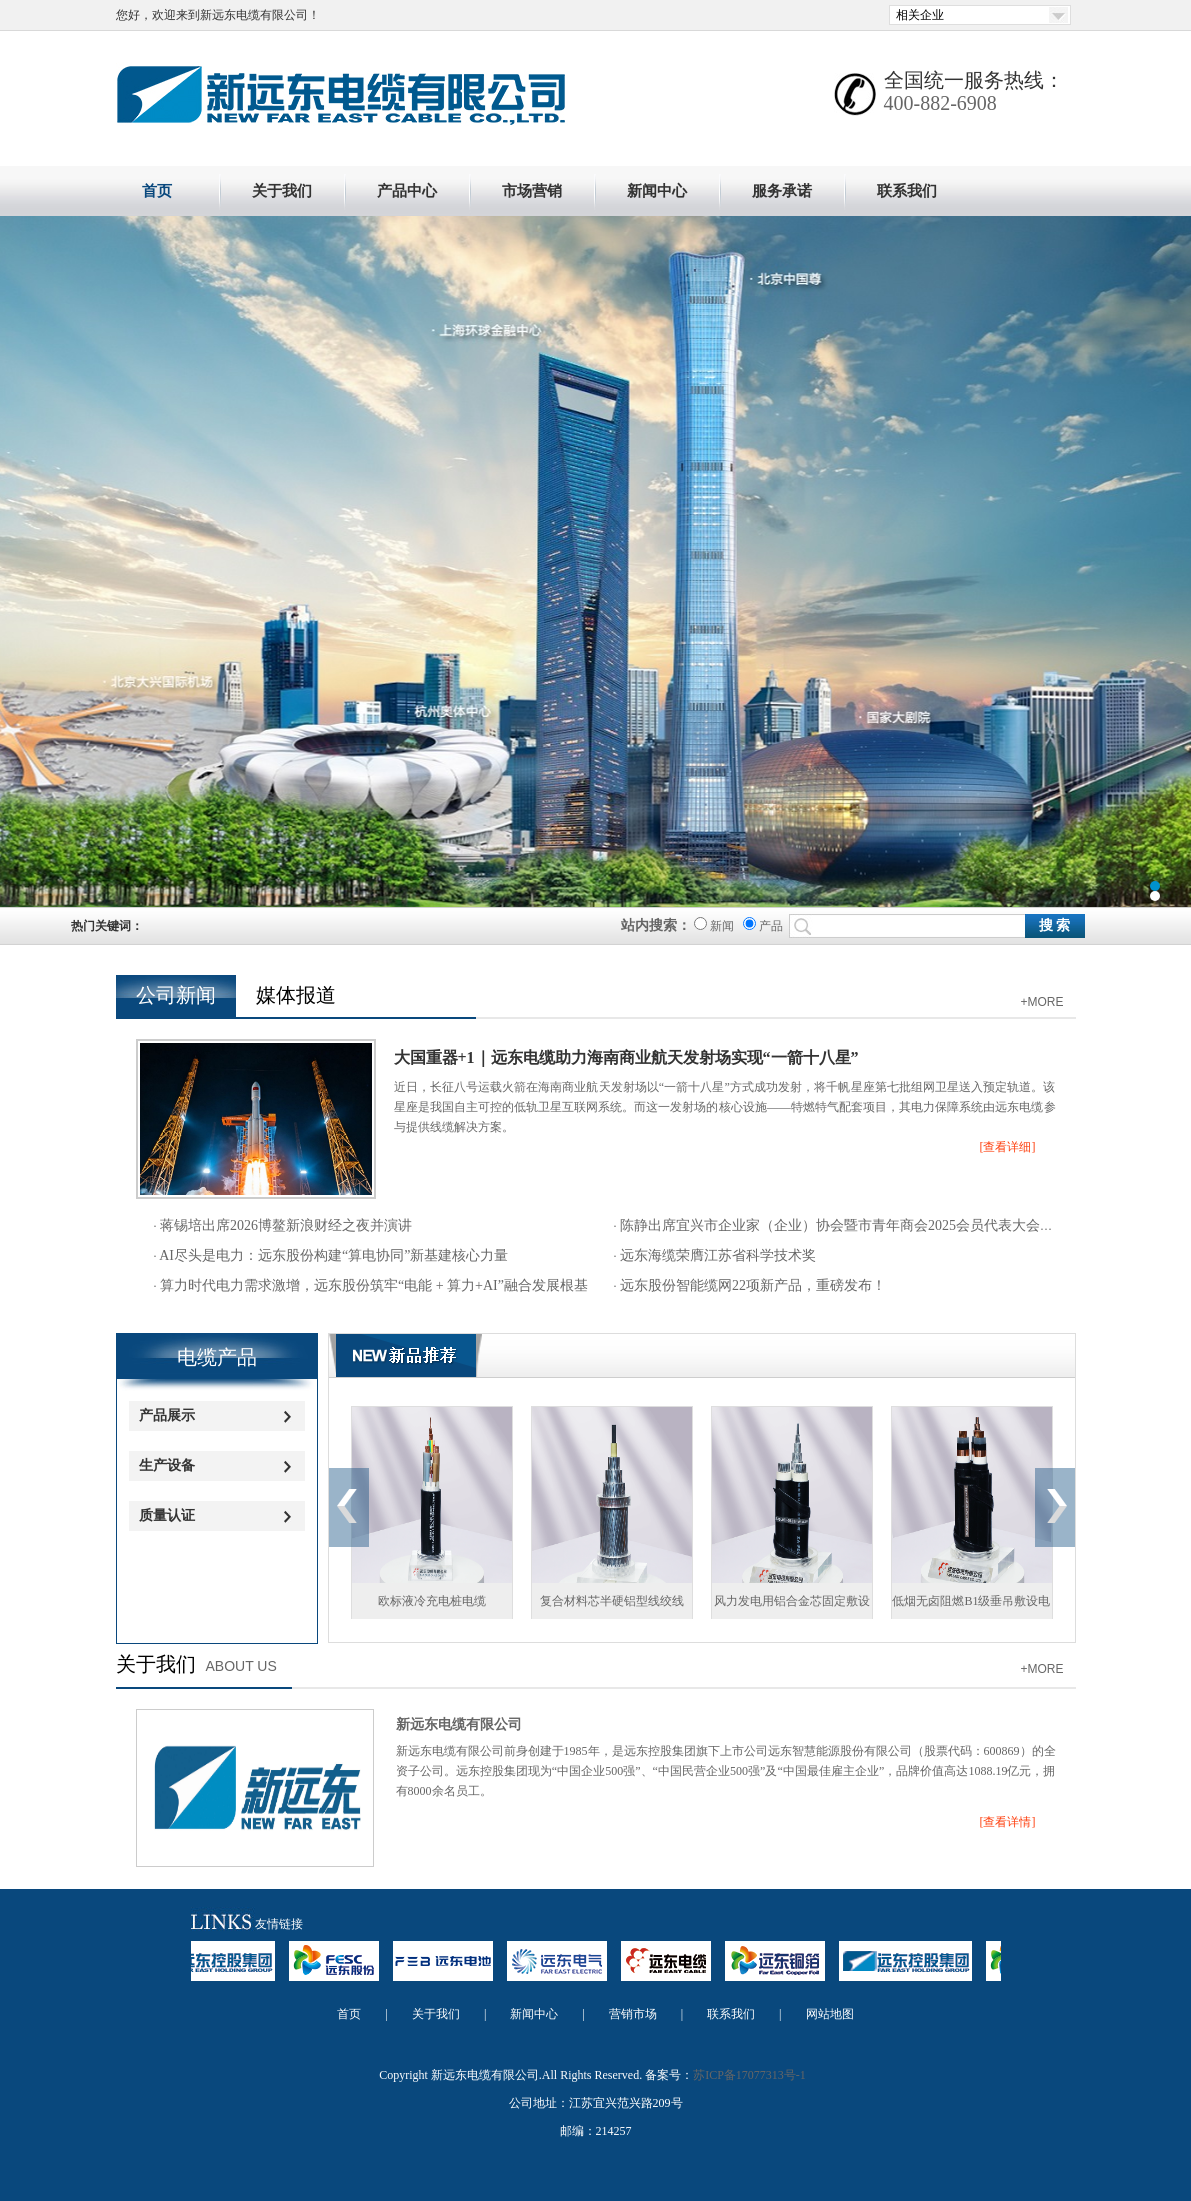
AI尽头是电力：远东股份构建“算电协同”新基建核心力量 (333, 1255)
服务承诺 (782, 191)
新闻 (714, 926)
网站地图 (830, 2014)
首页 (157, 191)
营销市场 (633, 2014)
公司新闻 (176, 995)
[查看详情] (1008, 1822)
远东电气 (567, 1970)
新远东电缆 (595, 561)
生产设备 (167, 1465)
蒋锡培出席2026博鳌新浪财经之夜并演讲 (285, 1225)
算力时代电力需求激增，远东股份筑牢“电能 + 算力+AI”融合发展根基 (373, 1285)
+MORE (1041, 1002)
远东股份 (344, 1970)
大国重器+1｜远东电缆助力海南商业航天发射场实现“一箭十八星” (626, 1057)
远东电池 (453, 1970)
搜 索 (1055, 925)
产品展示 (167, 1415)
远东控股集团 (218, 1970)
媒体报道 (296, 995)
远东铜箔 (785, 1970)
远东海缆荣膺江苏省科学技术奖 (717, 1255)
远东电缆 (676, 1970)
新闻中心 (657, 191)
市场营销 (532, 191)
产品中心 (407, 191)
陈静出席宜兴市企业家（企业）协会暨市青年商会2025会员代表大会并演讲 (850, 1225)
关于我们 (282, 191)
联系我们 (907, 191)
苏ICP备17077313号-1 (749, 2075)
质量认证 (167, 1515)
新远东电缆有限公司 (459, 1724)
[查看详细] (1008, 1147)
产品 (763, 926)
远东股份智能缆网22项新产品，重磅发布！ (752, 1285)
